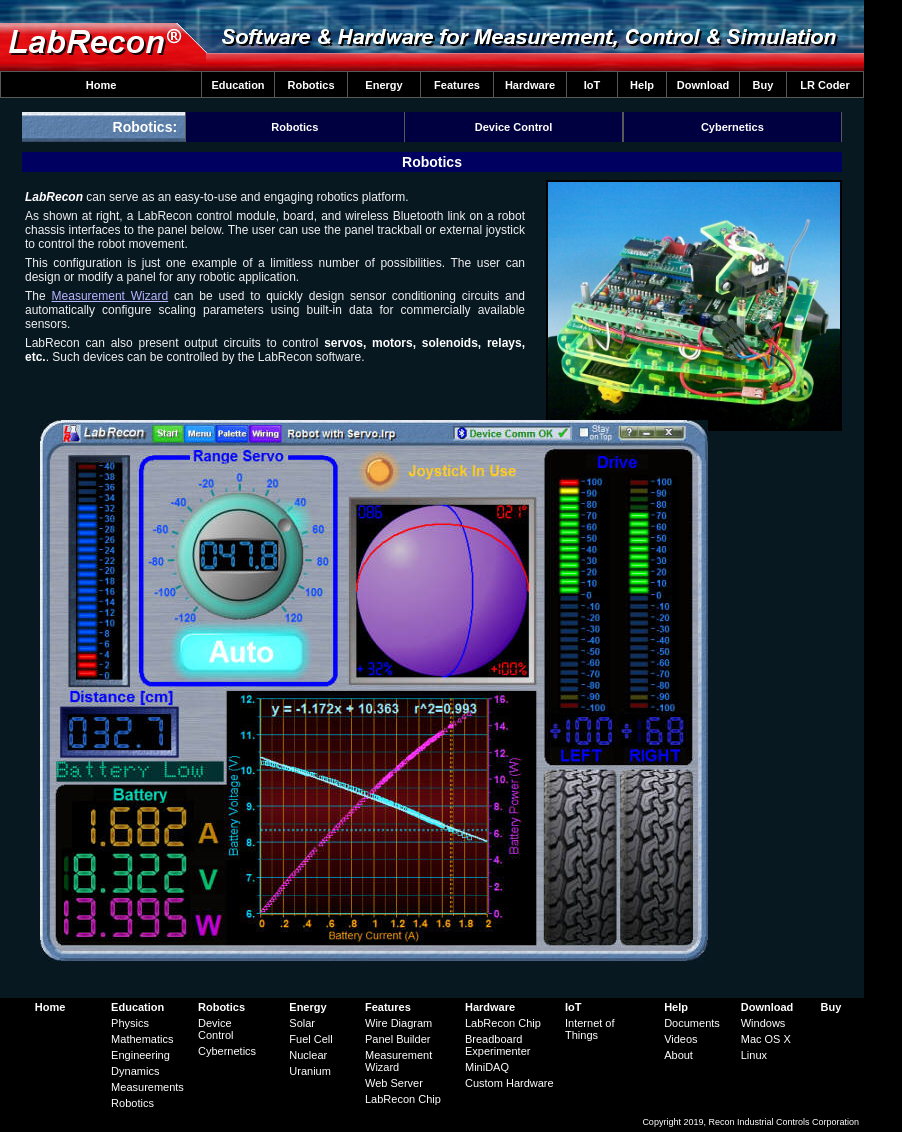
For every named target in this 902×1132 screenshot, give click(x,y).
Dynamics (135, 1071)
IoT (592, 85)
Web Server (394, 1083)
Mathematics (142, 1039)
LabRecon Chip (403, 1099)
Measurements (147, 1087)
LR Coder (825, 85)
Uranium (310, 1071)
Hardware (530, 85)
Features (457, 85)
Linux (754, 1055)
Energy (383, 85)
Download (703, 85)
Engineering (140, 1055)
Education (237, 85)
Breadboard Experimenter (497, 1045)
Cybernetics (732, 127)
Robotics (310, 85)
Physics (130, 1023)
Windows (763, 1023)
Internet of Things (590, 1029)
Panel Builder (397, 1039)
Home (101, 85)
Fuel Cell (310, 1039)
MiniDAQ (487, 1067)
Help (642, 85)
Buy (763, 85)
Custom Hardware (509, 1083)
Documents (692, 1023)
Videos (680, 1039)
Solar (302, 1023)
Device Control (514, 127)
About (678, 1055)
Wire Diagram (398, 1023)
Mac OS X (766, 1039)
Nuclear (308, 1055)
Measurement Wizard (110, 296)
